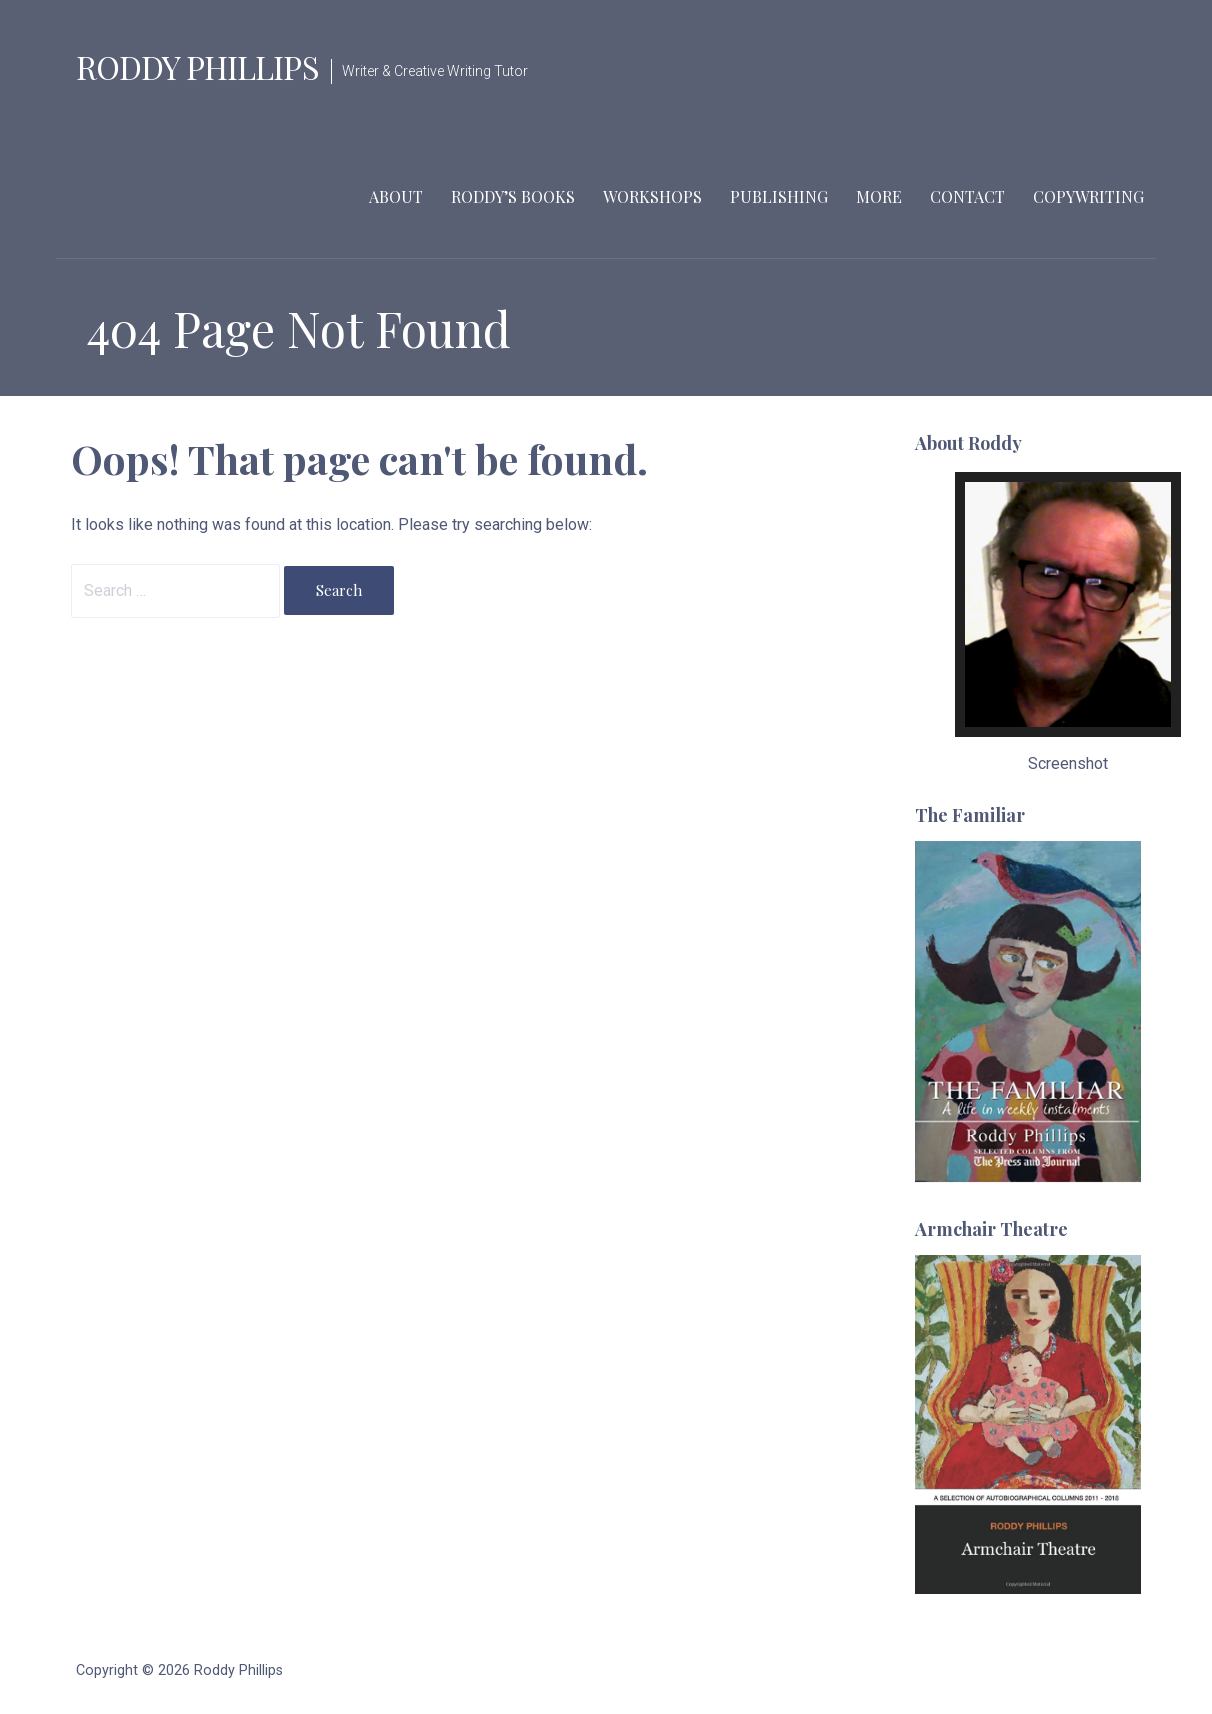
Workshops (652, 196)
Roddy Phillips (197, 66)
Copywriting (1088, 196)
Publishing (779, 196)
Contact (967, 196)
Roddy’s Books (513, 196)
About (396, 196)
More (879, 196)
